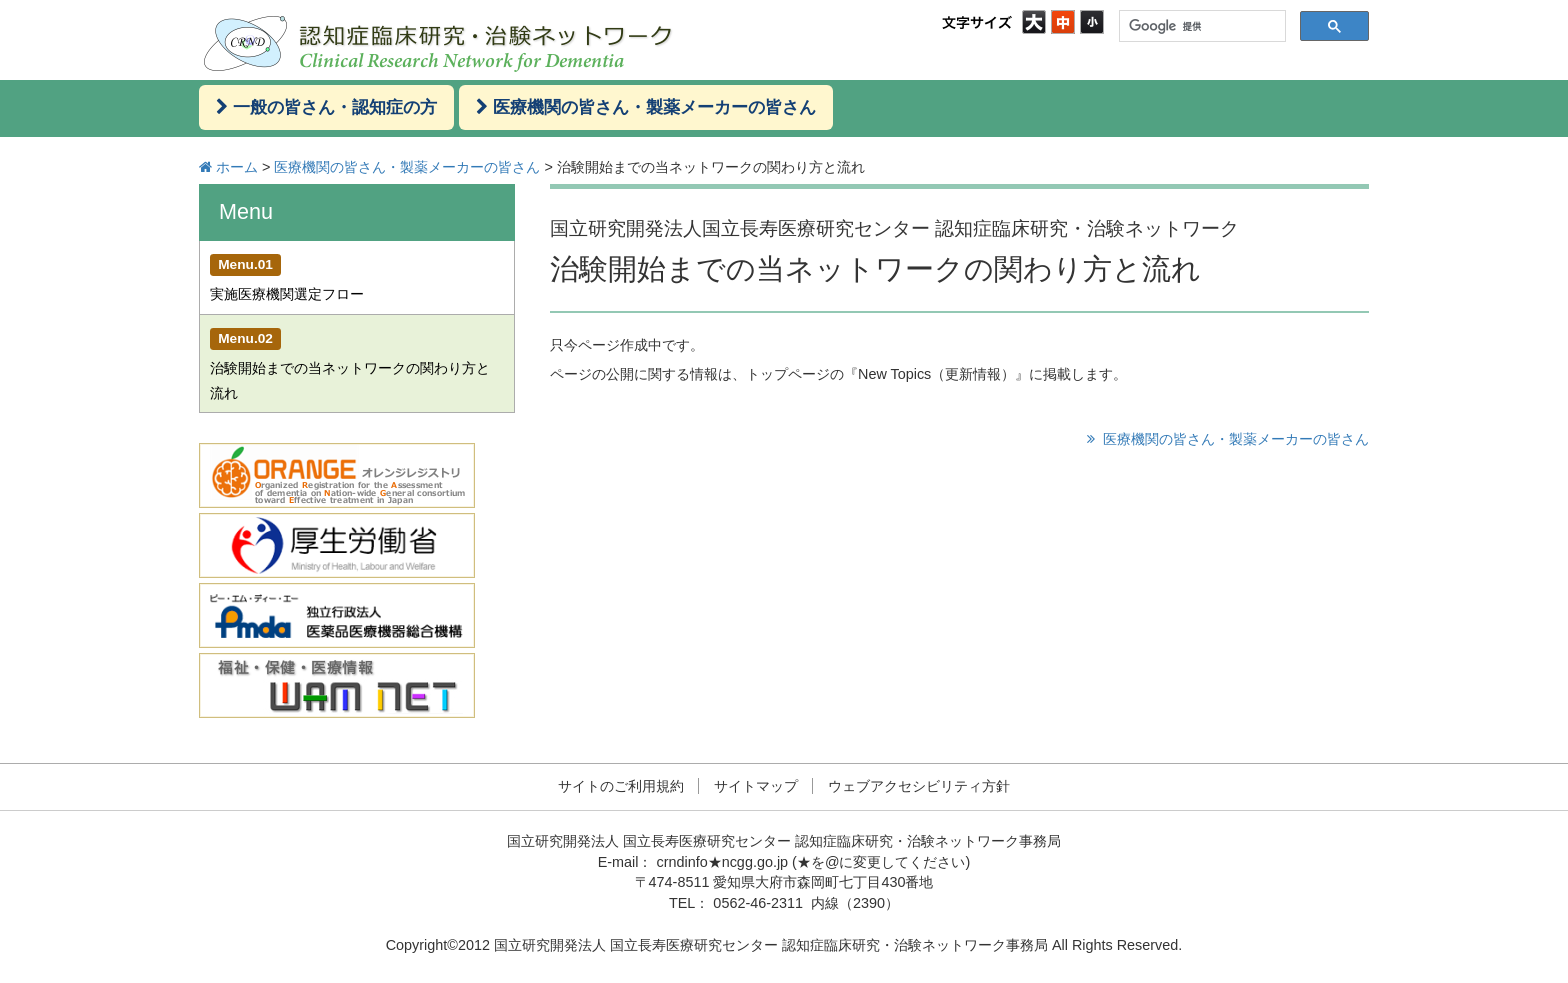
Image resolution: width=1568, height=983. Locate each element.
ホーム (237, 167)
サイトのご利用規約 (621, 786)
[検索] (1200, 26)
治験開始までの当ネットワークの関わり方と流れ (350, 364)
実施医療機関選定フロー (287, 278)
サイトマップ (756, 786)
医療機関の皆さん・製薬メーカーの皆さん (407, 167)
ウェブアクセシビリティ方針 (919, 786)
